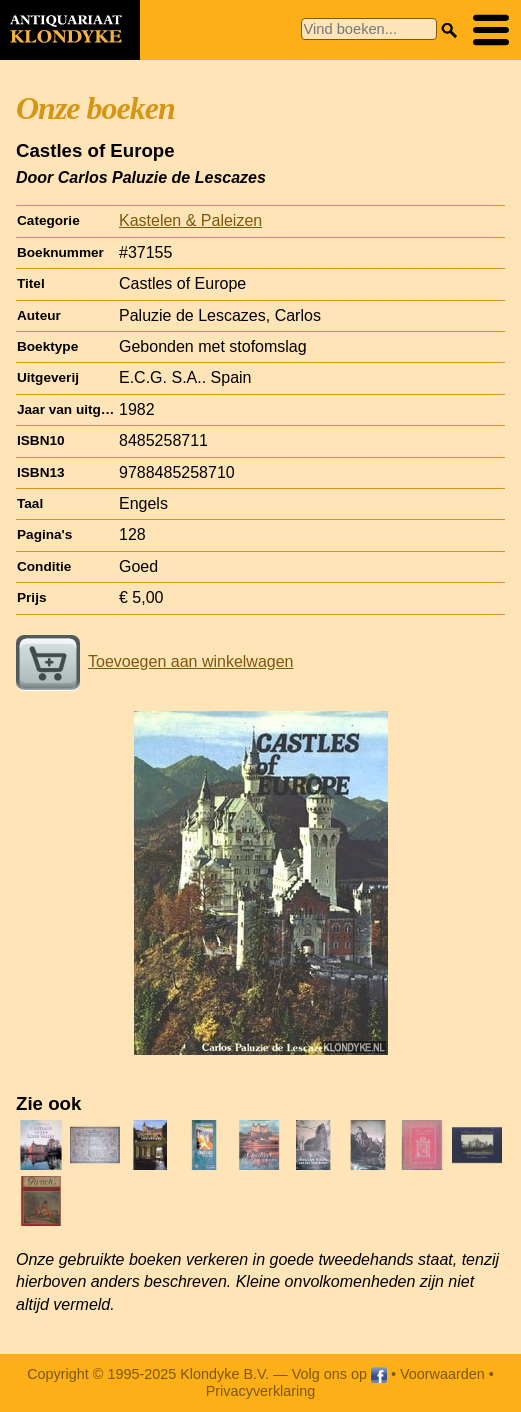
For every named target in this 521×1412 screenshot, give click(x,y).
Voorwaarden (442, 1374)
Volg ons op (339, 1374)
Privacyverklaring (261, 1391)
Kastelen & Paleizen (190, 220)
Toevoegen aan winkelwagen (154, 661)
